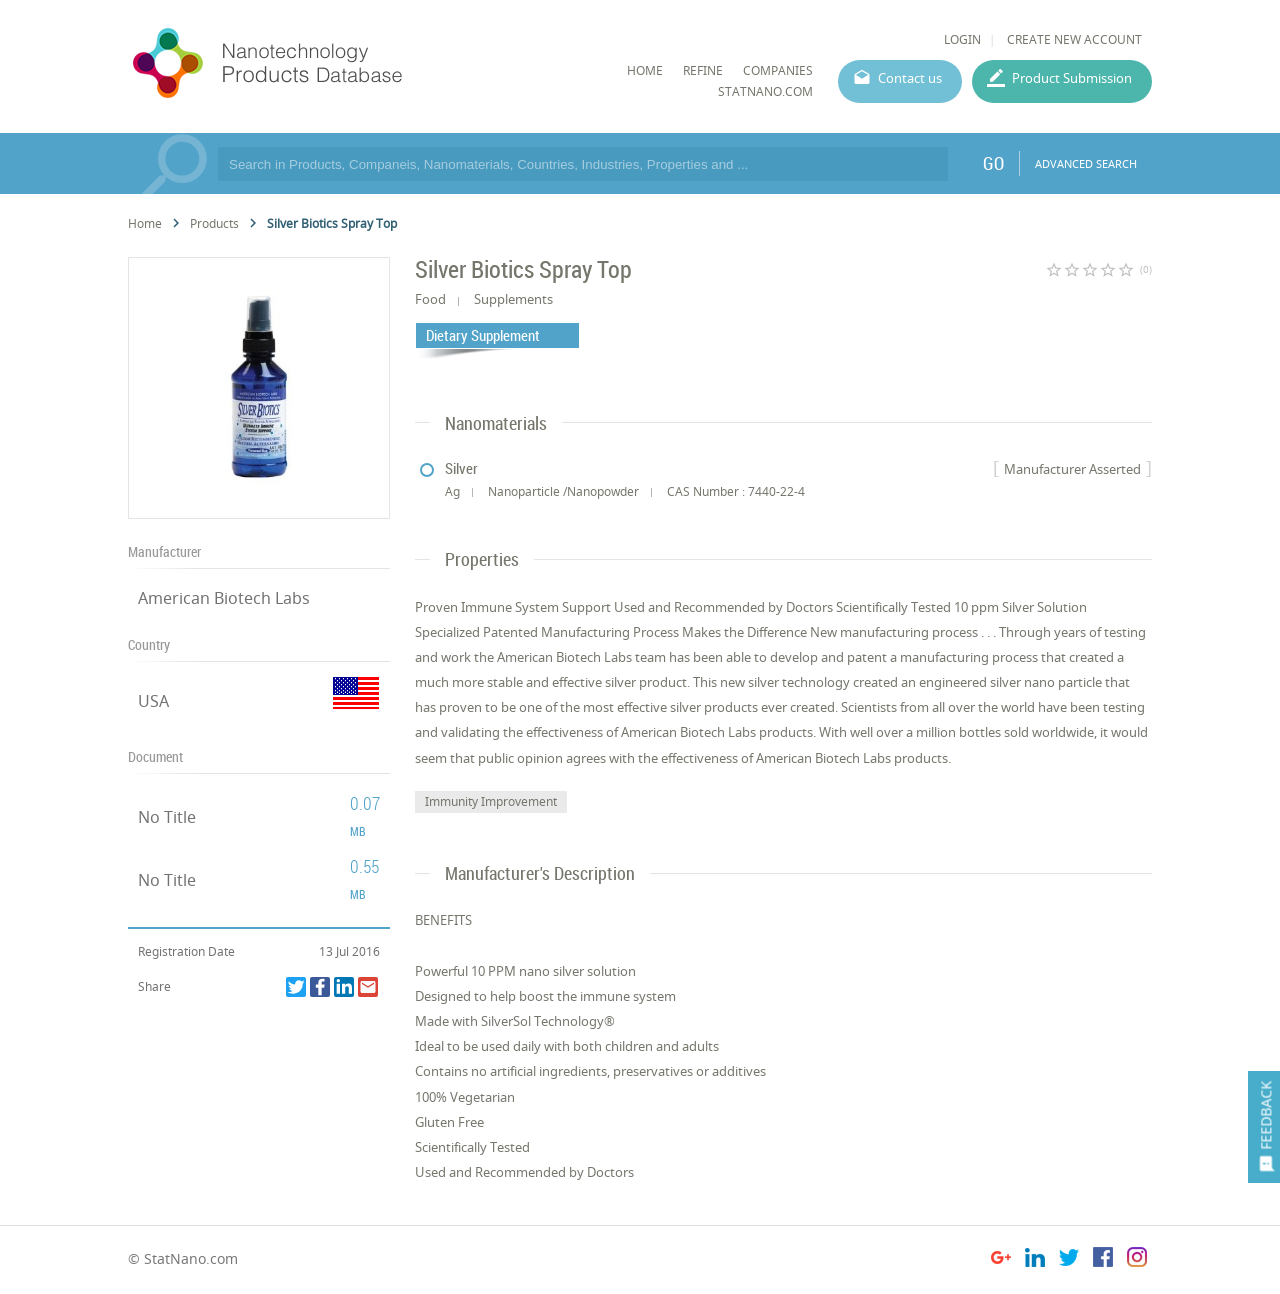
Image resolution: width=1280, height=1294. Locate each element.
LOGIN (962, 39)
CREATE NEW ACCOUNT (1074, 39)
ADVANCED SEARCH (1086, 163)
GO (993, 163)
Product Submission (1072, 78)
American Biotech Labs (224, 598)
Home (145, 223)
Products (214, 223)
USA (153, 701)
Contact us (910, 78)
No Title (167, 817)
